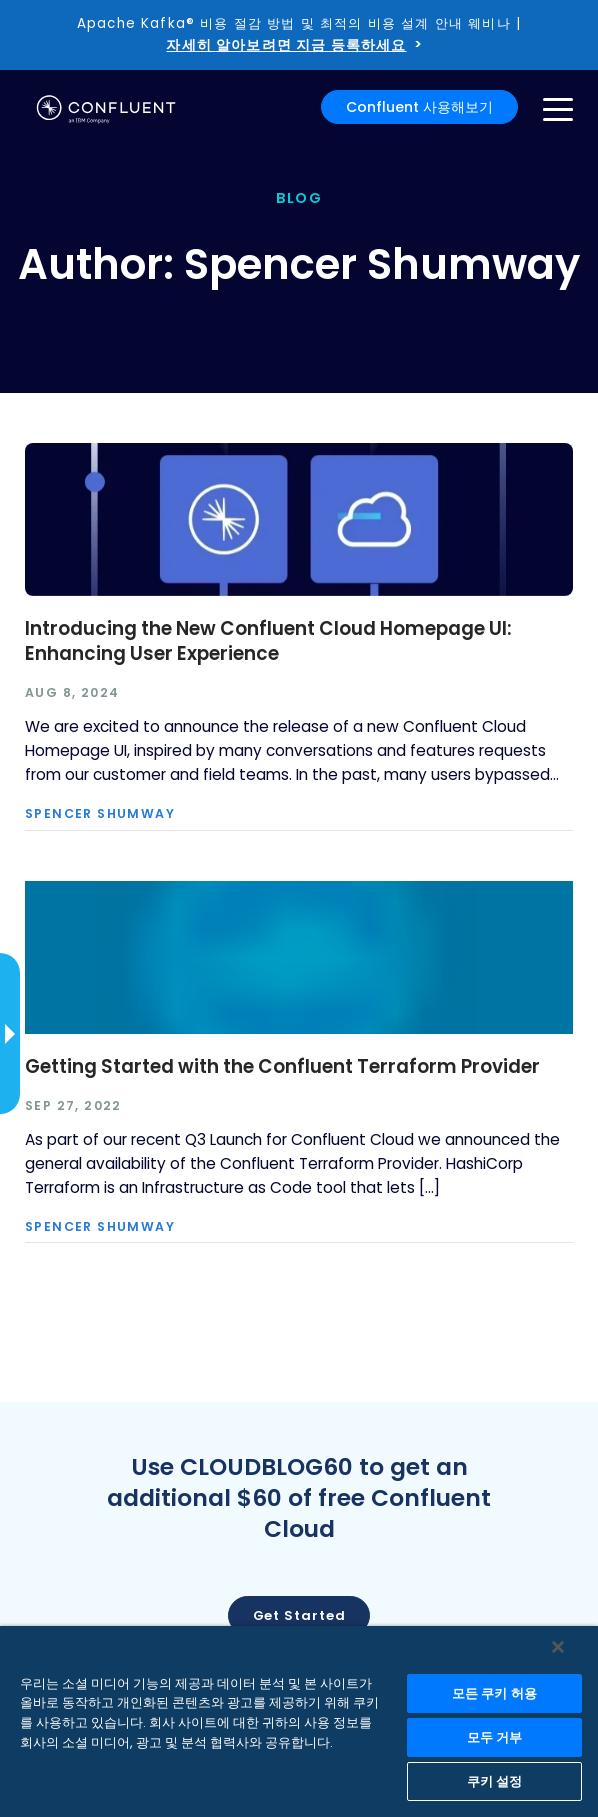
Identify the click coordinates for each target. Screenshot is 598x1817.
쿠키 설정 (495, 1781)
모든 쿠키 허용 (494, 1693)
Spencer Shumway (100, 814)
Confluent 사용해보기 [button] (419, 107)
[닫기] (558, 1647)
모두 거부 (495, 1737)
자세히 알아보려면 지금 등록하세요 (286, 45)
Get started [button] (299, 1615)
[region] (299, 1721)
